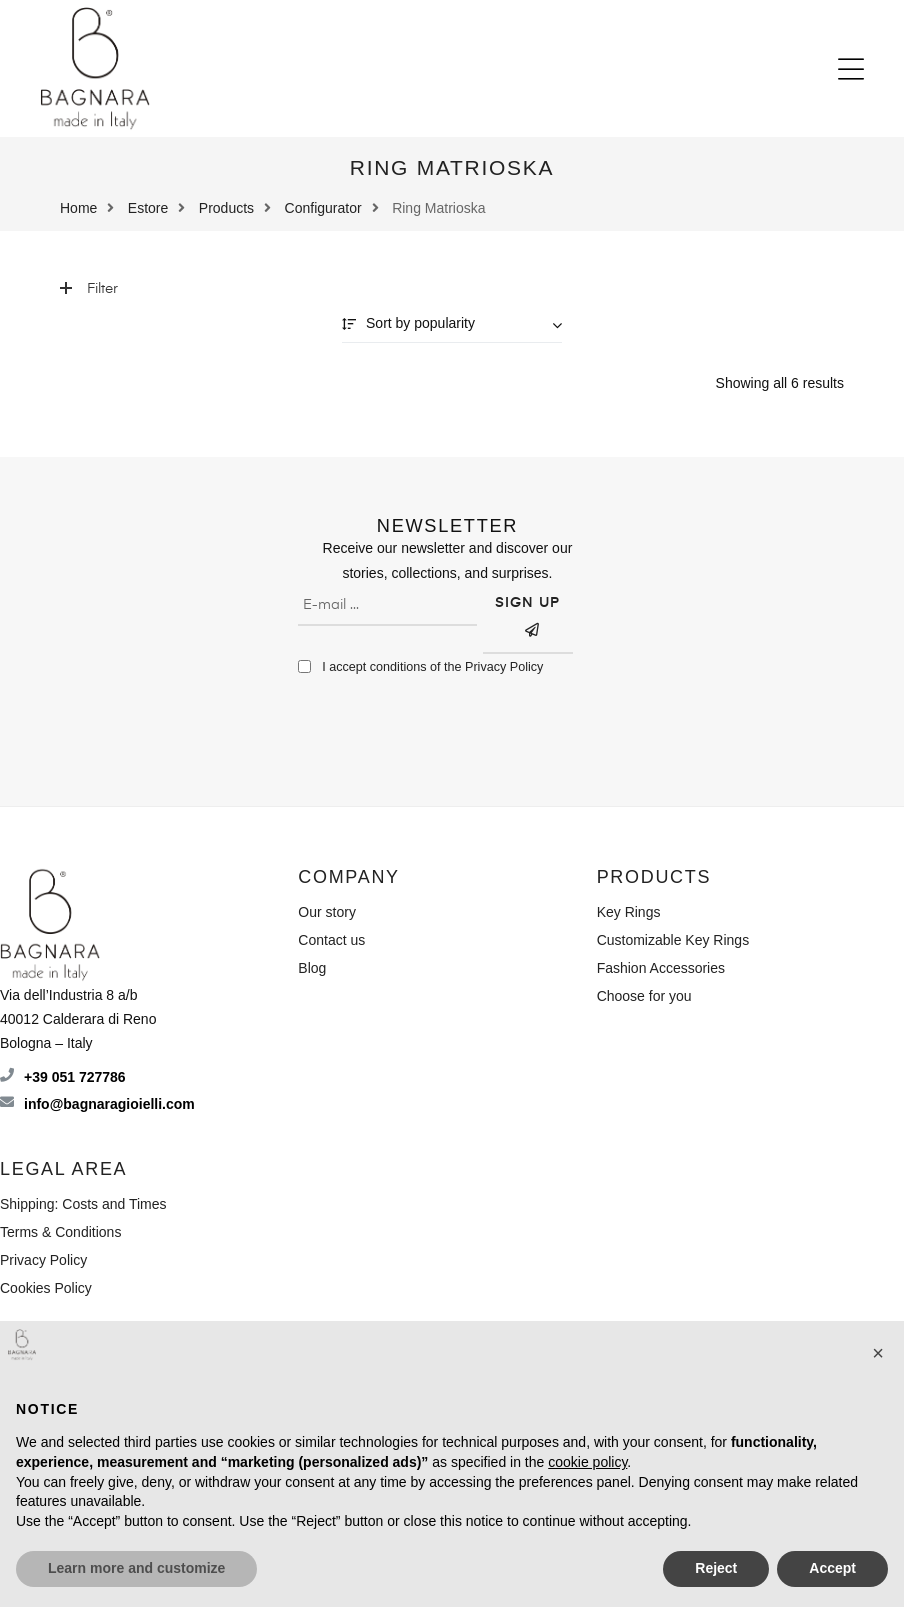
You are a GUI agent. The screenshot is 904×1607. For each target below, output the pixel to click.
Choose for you (644, 996)
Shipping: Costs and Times (83, 1204)
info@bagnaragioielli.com (109, 1104)
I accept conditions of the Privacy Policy (432, 667)
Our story (327, 912)
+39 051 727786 (75, 1077)
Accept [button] (832, 1568)
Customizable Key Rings (673, 940)
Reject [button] (716, 1568)
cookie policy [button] (587, 1462)
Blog (312, 968)
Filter (89, 289)
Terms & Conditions (60, 1232)
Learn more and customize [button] (136, 1568)
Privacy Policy (43, 1260)
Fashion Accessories (661, 968)
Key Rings (629, 912)
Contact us (331, 940)
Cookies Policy (46, 1288)
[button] (851, 69)
